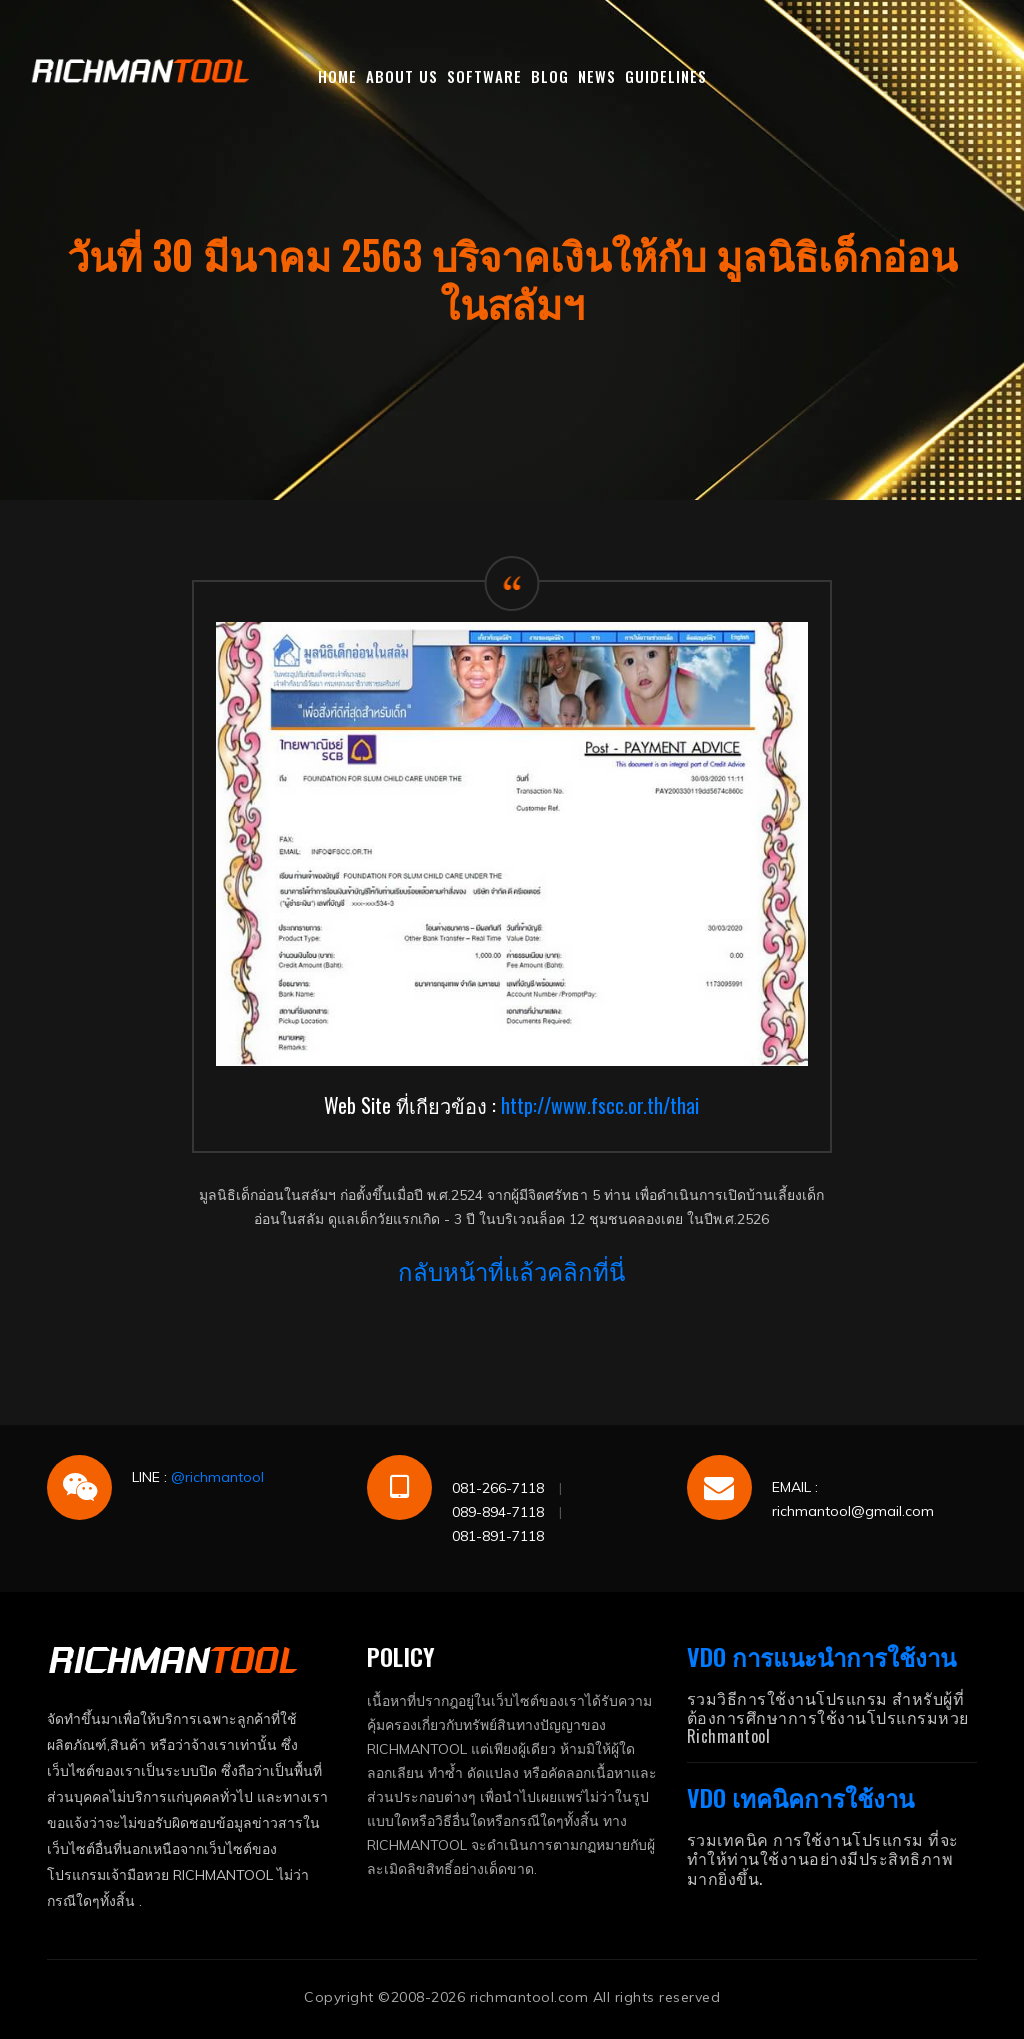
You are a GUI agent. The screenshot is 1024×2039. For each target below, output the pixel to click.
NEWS (597, 76)
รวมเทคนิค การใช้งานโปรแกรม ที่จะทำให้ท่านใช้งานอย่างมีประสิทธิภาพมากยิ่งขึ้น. (823, 1858)
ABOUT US (402, 76)
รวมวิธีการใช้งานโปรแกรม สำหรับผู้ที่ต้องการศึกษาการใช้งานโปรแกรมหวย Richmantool (828, 1717)
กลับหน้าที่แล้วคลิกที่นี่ (511, 1270)
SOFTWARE (484, 76)
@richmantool (217, 1477)
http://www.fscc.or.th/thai (600, 1105)
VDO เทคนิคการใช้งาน (800, 1797)
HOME (337, 76)
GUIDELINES (666, 76)
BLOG (550, 76)
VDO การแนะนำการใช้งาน (821, 1656)
